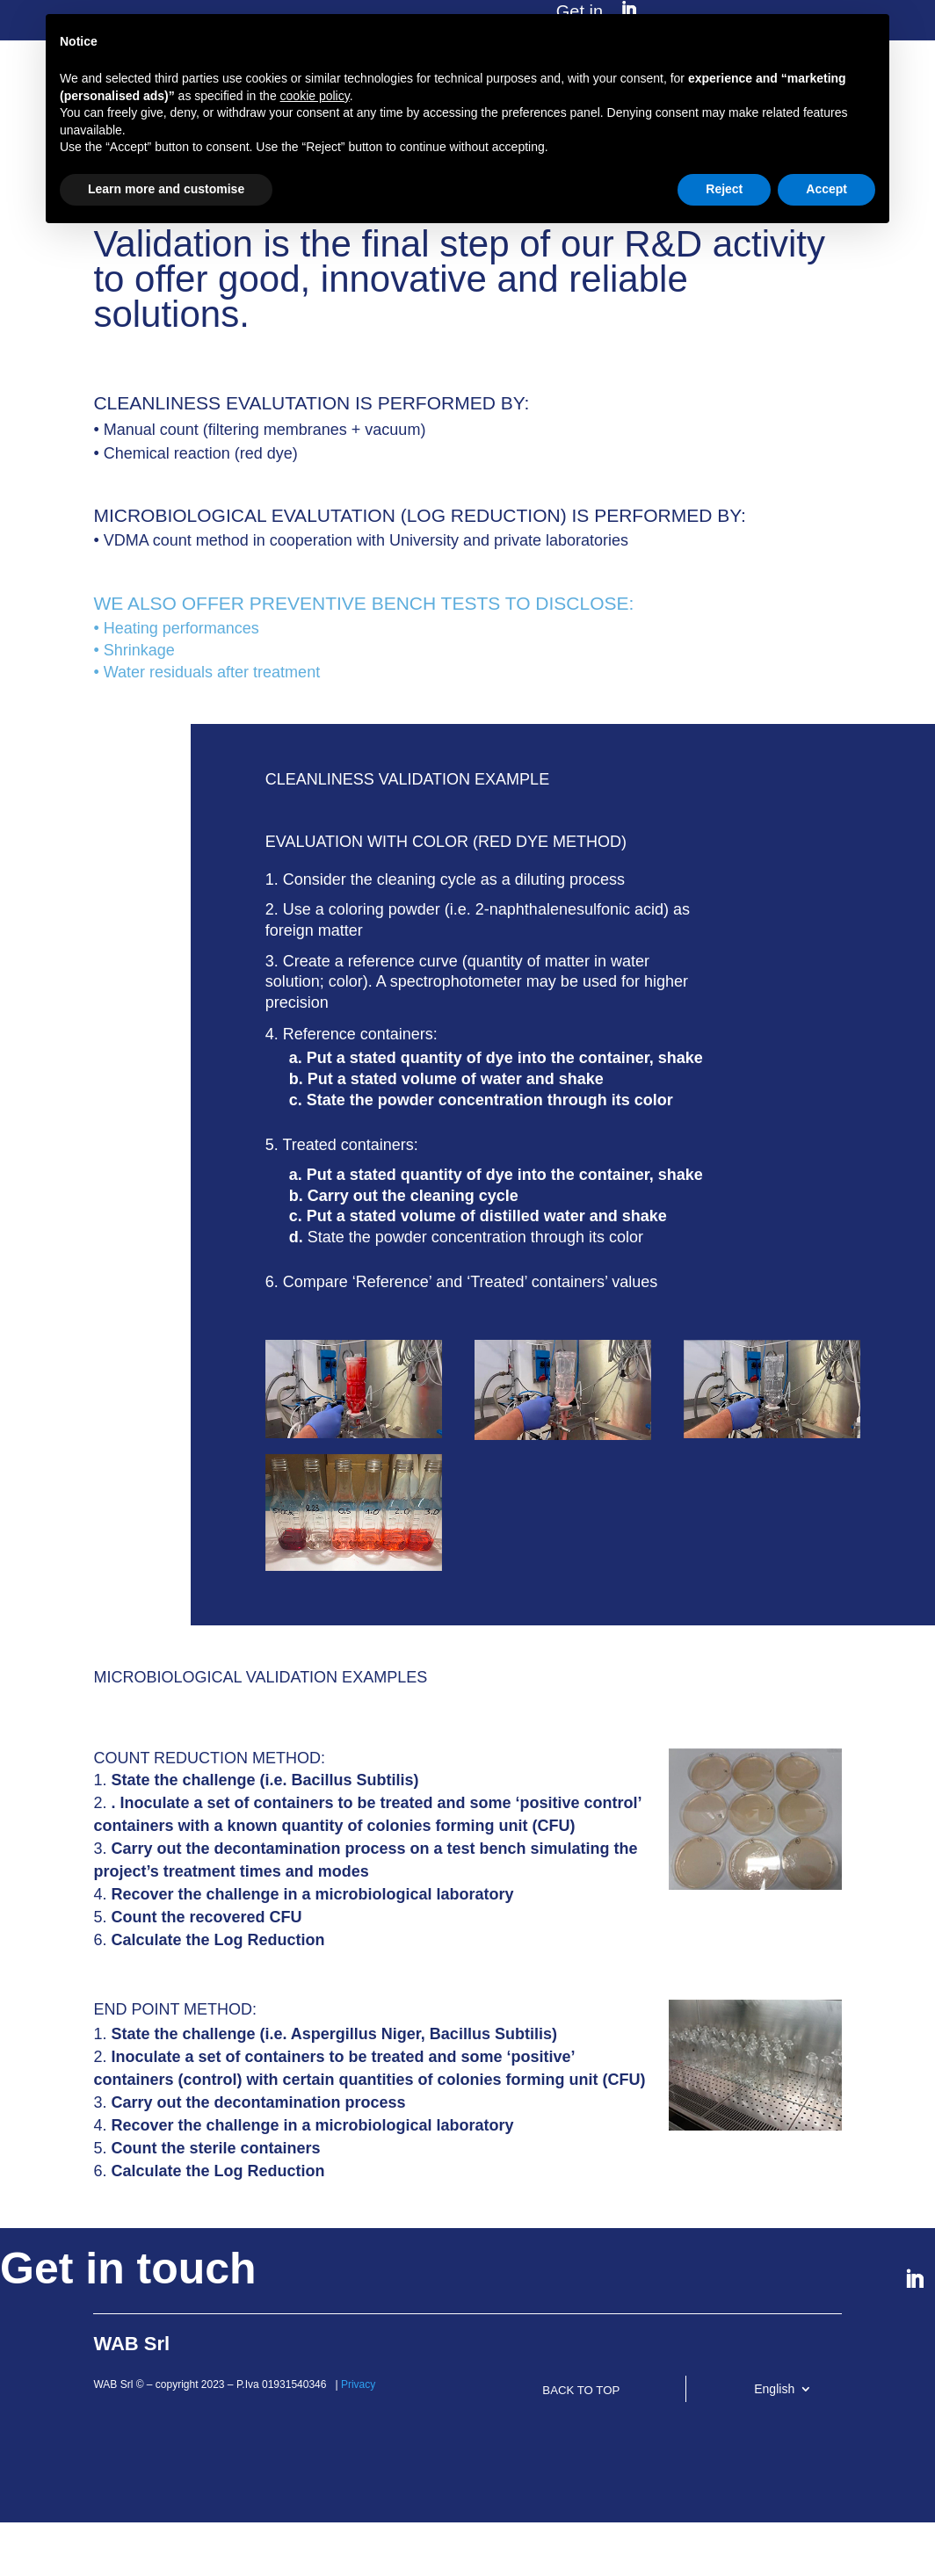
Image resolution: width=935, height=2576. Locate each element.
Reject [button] (724, 189)
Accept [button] (826, 189)
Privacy (358, 2391)
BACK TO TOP (607, 2405)
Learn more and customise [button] (166, 189)
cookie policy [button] (315, 96)
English (774, 2396)
